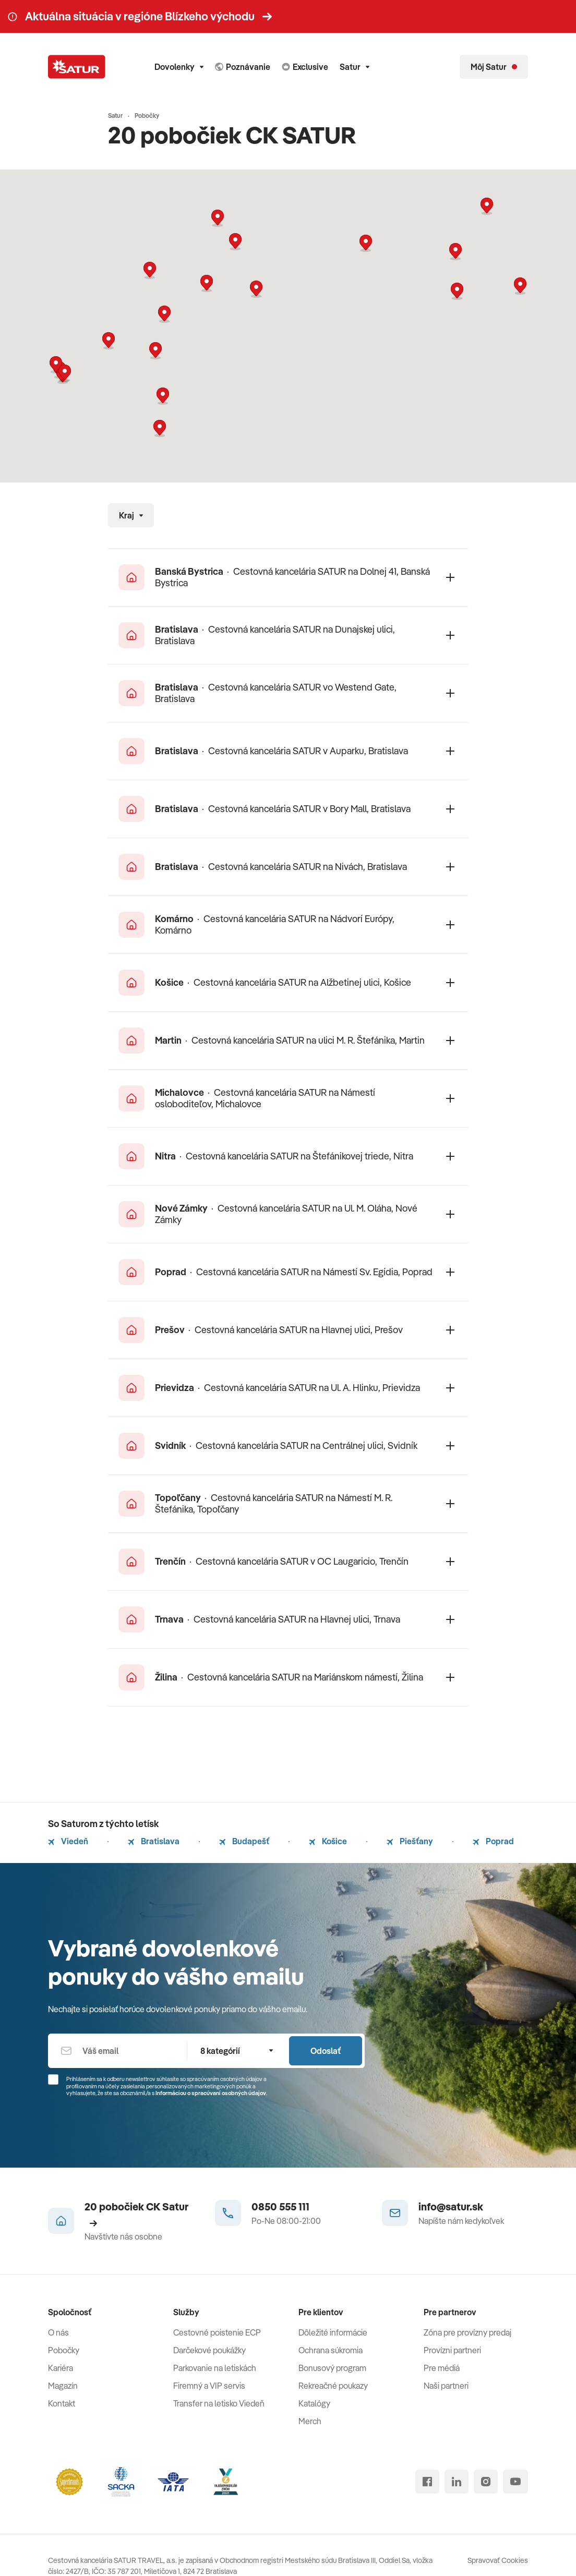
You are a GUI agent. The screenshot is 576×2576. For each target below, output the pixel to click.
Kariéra (60, 2368)
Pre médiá (442, 2368)
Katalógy (314, 2403)
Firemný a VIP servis (209, 2385)
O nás (58, 2332)
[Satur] (76, 66)
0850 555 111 (280, 2206)
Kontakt (61, 2403)
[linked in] (457, 2482)
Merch (309, 2421)
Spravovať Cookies (497, 2560)
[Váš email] (117, 2050)
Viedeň (68, 1841)
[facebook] (427, 2482)
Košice (328, 1841)
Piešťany (410, 1841)
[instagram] (486, 2482)
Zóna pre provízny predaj (467, 2332)
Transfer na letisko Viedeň (219, 2403)
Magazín (63, 2385)
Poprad (493, 1841)
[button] (256, 289)
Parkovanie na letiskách (214, 2368)
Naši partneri (446, 2385)
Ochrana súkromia (330, 2350)
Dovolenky (178, 67)
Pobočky (63, 2350)
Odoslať (325, 2051)
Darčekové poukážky (209, 2350)
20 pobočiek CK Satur (136, 2213)
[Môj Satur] (494, 67)
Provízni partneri (452, 2350)
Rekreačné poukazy (333, 2385)
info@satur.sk (450, 2206)
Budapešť (244, 1841)
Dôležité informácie (332, 2332)
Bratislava (153, 1841)
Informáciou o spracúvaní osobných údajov (210, 2093)
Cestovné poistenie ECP (217, 2332)
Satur (354, 67)
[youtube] (515, 2482)
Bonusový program (332, 2368)
